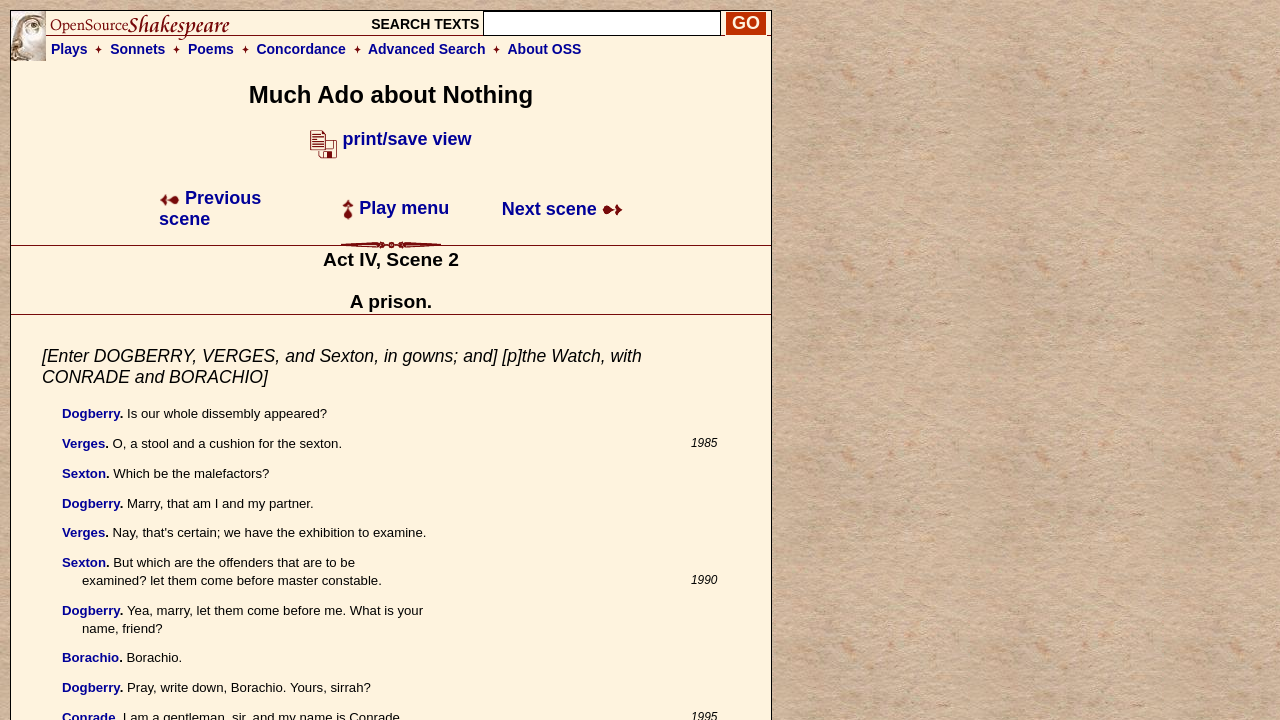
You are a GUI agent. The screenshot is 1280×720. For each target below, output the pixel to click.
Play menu (395, 208)
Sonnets (137, 49)
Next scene (562, 209)
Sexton (84, 473)
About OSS (545, 49)
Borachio (90, 657)
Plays (69, 49)
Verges (83, 443)
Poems (211, 49)
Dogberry (91, 413)
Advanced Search (427, 49)
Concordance (300, 49)
